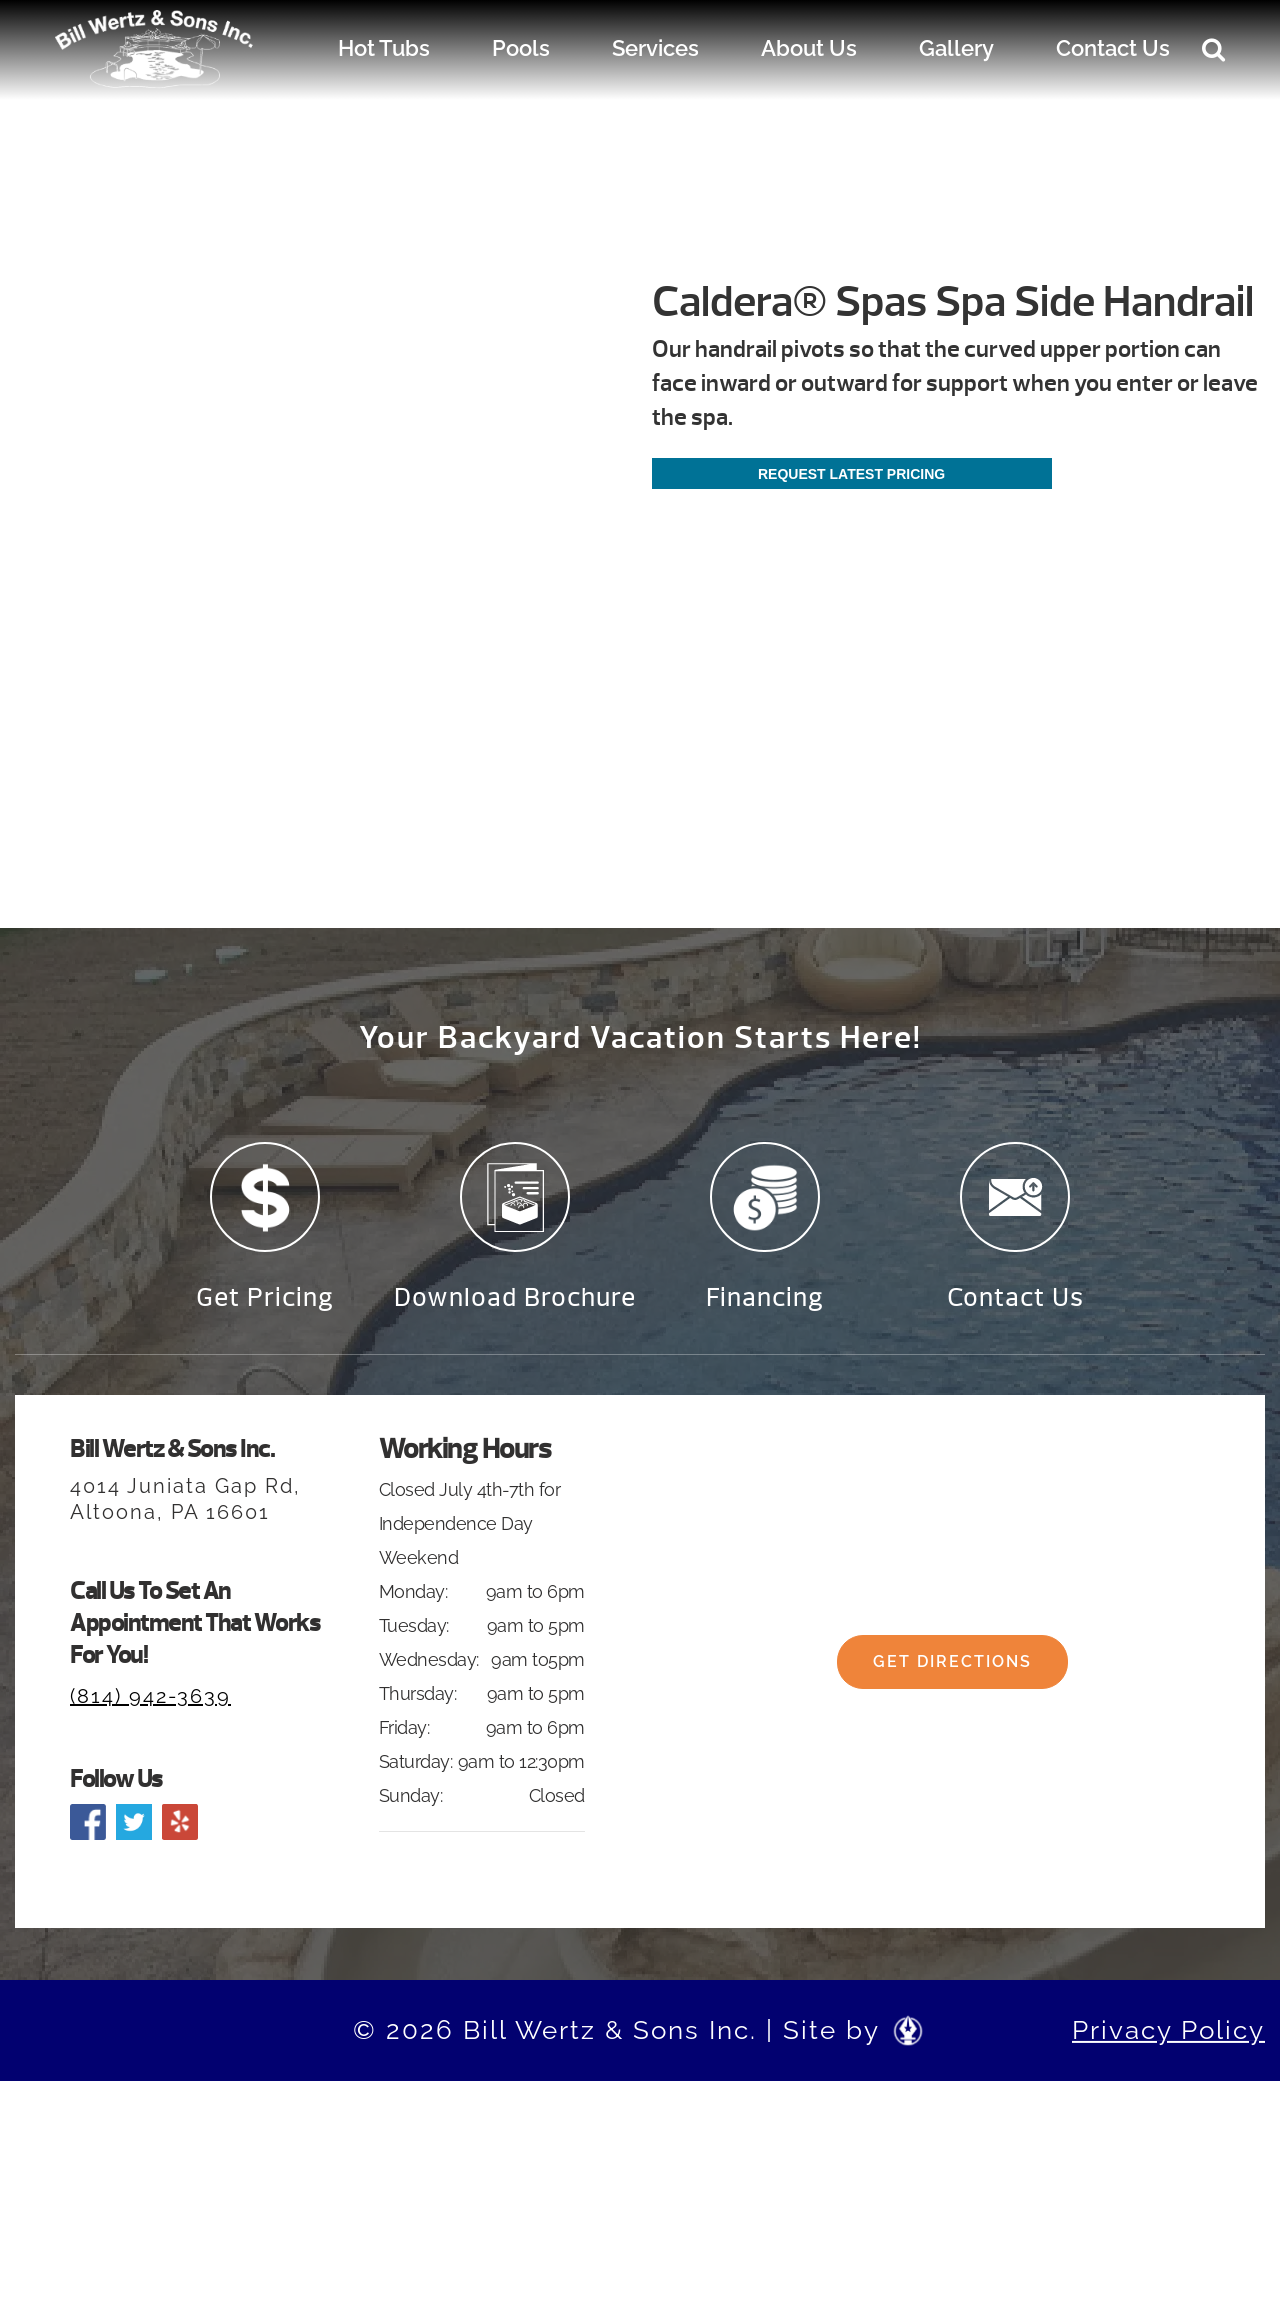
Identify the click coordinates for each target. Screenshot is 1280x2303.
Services (655, 48)
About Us (809, 48)
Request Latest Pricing (851, 474)
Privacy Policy (1168, 2030)
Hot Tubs (384, 48)
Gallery (956, 48)
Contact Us (1113, 48)
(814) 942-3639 (150, 1696)
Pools (521, 48)
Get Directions (952, 1661)
